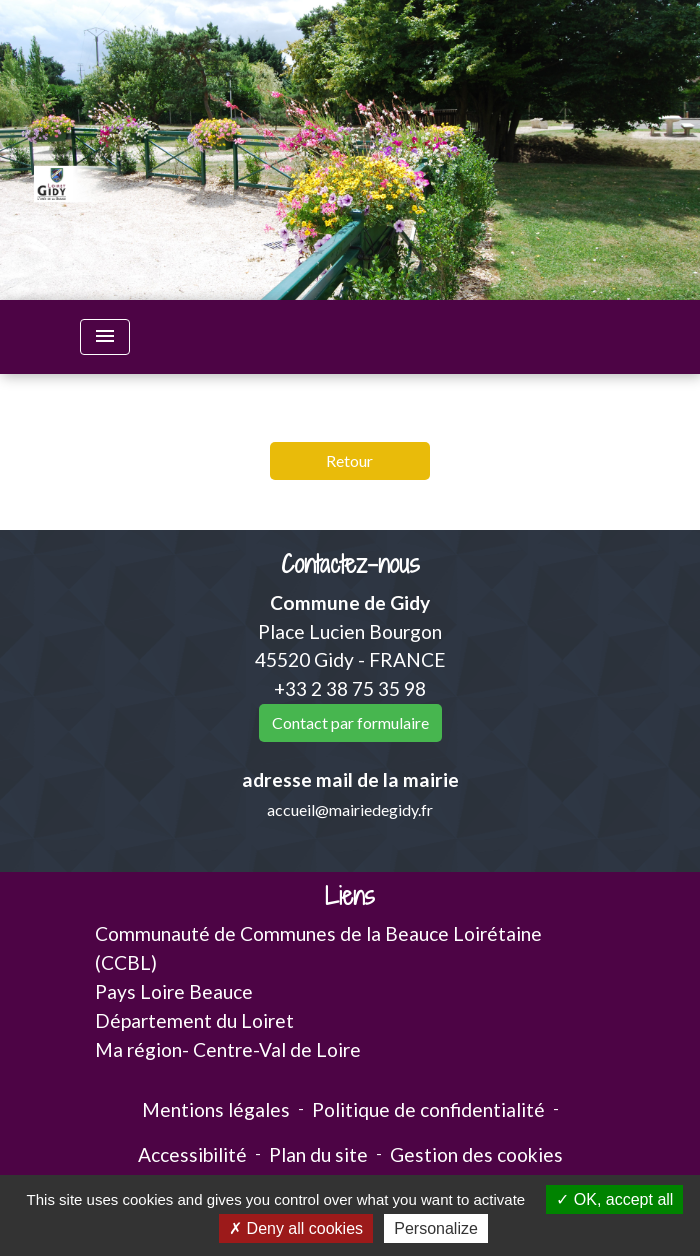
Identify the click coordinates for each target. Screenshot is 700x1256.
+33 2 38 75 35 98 (350, 688)
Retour (349, 460)
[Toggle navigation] (105, 337)
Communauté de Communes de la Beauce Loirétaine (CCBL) (318, 948)
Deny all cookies (296, 1228)
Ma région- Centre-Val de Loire (228, 1049)
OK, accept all (614, 1199)
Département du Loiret (194, 1020)
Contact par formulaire (350, 722)
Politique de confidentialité (428, 1109)
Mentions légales (216, 1109)
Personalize (436, 1228)
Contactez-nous (350, 564)
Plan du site (318, 1154)
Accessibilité (192, 1154)
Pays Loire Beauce (174, 991)
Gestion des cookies (476, 1154)
